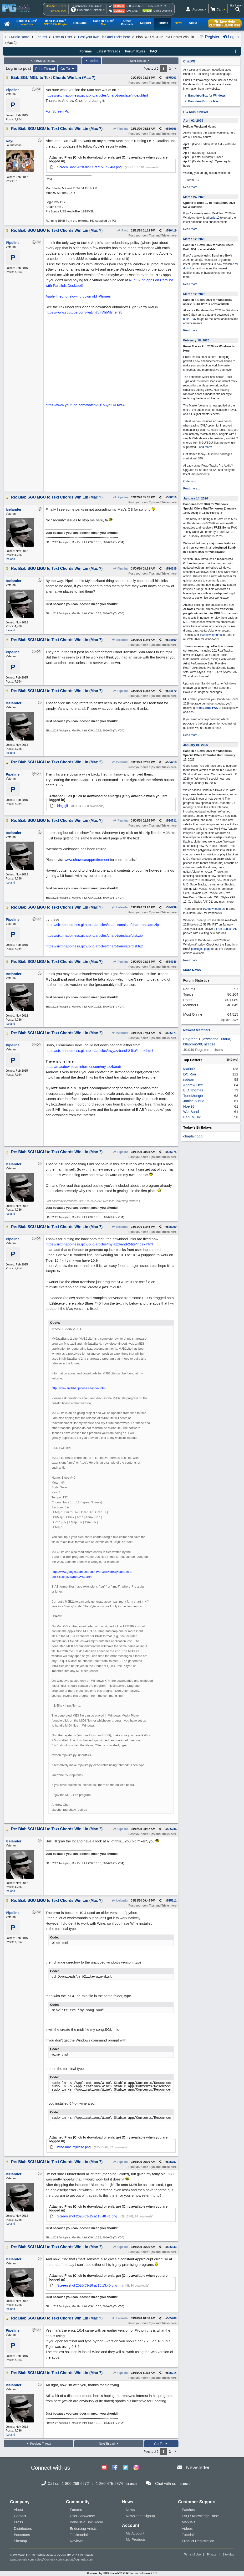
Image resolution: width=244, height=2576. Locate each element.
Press (18, 2522)
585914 (172, 2373)
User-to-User (62, 37)
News (130, 2510)
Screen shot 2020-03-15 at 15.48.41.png (87, 2216)
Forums (41, 37)
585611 (172, 1900)
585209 (172, 1227)
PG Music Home (17, 37)
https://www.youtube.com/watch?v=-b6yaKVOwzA (85, 405)
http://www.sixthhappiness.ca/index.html (78, 1388)
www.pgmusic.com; (22, 2559)
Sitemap (20, 2541)
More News (192, 970)
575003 (172, 77)
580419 (172, 230)
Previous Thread (42, 60)
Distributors (23, 2528)
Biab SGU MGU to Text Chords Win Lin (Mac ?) (53, 78)
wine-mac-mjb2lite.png (74, 2147)
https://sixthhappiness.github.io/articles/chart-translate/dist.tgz (94, 946)
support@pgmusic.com (78, 2559)
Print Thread (45, 69)
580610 (172, 497)
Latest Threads (108, 51)
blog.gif (62, 806)
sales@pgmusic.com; (49, 2559)
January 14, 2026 (195, 498)
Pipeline (120, 128)
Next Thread (140, 60)
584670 (172, 691)
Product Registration (198, 2541)
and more (205, 447)
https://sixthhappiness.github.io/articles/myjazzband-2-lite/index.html (99, 1051)
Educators (22, 2535)
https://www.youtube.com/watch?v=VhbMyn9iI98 (84, 312)
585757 (172, 2162)
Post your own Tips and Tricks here (104, 37)
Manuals (188, 2522)
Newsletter (198, 2467)
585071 (172, 1033)
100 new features (211, 635)
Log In (230, 37)
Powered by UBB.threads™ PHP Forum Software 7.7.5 (122, 2573)
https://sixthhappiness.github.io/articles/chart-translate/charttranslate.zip (102, 925)
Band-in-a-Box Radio (86, 2522)
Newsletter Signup (140, 2516)
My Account (135, 2533)
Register (209, 37)
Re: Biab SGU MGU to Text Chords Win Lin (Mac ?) (56, 129)
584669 (172, 640)
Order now (190, 481)
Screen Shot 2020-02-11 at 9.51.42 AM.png (89, 167)
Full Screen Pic (58, 111)
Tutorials (188, 2535)
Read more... (191, 187)
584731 (172, 820)
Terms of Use (192, 2554)
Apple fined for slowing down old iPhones (78, 296)
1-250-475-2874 (156, 6)
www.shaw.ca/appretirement (87, 860)
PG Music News (195, 112)
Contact (20, 2516)
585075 (172, 1152)
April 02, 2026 (193, 120)
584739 (172, 907)
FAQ (153, 51)
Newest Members (196, 1030)
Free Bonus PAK (207, 708)
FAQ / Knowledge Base (200, 2516)
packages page (200, 949)
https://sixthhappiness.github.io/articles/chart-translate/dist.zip (94, 935)
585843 (172, 2247)
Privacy (211, 2554)
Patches (188, 2510)
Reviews (76, 2541)
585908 (172, 2318)
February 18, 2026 (196, 340)
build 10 (214, 217)
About (18, 2510)
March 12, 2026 (194, 239)
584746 (172, 961)
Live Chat (132, 10)
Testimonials (80, 2535)
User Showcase (82, 2516)
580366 (172, 128)
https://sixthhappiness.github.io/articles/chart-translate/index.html (97, 95)
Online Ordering (162, 10)
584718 (172, 762)
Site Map (228, 2554)
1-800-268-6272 (135, 6)
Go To (68, 69)
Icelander (120, 640)
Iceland (10, 559)
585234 (172, 1829)
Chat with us (165, 2484)
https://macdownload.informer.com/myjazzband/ (83, 1066)
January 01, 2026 (195, 745)
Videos (187, 2528)
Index (92, 61)
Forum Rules (135, 51)
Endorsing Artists (83, 2528)
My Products (136, 2539)
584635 (172, 568)
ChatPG (189, 61)
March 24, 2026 (194, 197)
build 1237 (189, 319)
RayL (122, 230)
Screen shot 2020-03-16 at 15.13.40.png (87, 2285)
